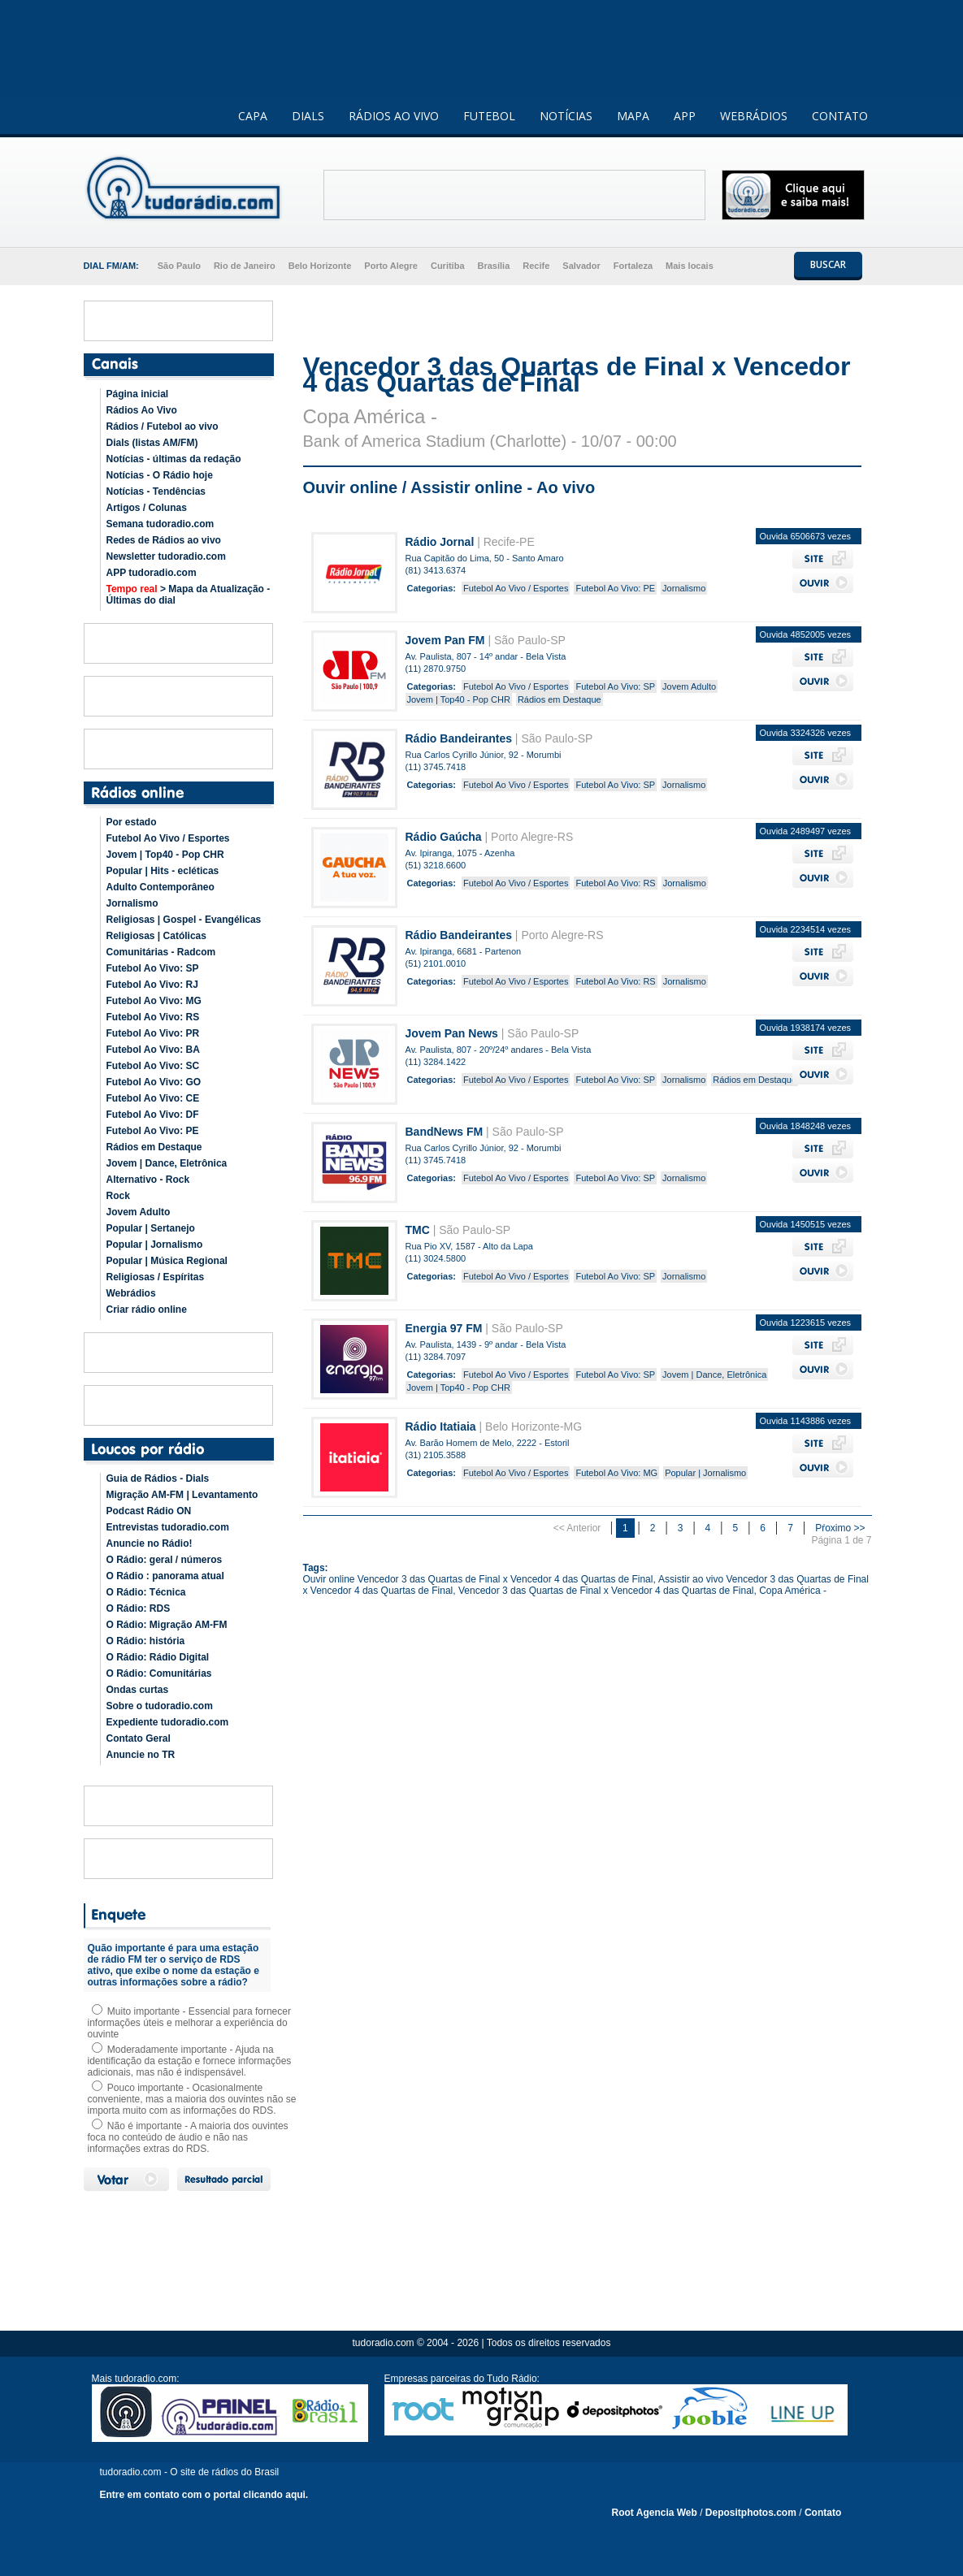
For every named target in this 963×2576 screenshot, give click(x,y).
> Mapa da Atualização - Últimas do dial (188, 594)
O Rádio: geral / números (164, 1559)
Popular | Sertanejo (150, 1228)
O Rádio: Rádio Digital (158, 1657)
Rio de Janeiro (244, 266)
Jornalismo (132, 903)
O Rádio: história (145, 1641)
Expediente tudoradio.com (167, 1722)
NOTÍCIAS (566, 115)
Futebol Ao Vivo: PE (152, 1130)
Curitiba (448, 266)
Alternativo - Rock (148, 1179)
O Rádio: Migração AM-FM (167, 1624)
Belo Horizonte (320, 266)
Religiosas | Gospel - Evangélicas (184, 919)
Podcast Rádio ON (149, 1511)
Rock (118, 1195)
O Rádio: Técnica (146, 1592)
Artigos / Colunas (146, 507)
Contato (823, 2512)
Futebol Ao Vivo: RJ (152, 984)
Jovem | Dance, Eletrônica (167, 1163)
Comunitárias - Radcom (161, 952)
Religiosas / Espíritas (155, 1277)
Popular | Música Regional (167, 1260)
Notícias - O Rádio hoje (159, 475)
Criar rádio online (146, 1309)
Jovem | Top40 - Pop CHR (165, 854)
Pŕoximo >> (840, 1528)
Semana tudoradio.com (160, 524)
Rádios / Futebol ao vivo (162, 426)
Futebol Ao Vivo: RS (153, 1017)
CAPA (252, 115)
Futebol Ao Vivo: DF (152, 1114)
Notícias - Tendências (156, 491)
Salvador (581, 266)
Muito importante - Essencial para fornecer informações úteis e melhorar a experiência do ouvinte (189, 2023)
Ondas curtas (137, 1689)
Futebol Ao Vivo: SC (153, 1066)
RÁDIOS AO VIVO (394, 115)
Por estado (131, 822)
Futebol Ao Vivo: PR (153, 1033)
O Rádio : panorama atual (165, 1576)
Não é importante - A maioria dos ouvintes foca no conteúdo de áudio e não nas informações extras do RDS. (188, 2137)
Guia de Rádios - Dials (158, 1478)
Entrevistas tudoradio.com (167, 1527)
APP (685, 115)
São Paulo (179, 266)
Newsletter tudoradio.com (166, 556)
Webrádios (131, 1293)
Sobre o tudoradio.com (159, 1706)
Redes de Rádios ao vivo (163, 540)
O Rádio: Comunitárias (159, 1673)
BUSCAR (828, 264)
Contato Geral (138, 1738)
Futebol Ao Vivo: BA (153, 1049)
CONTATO (840, 115)
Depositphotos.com (750, 2512)
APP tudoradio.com (151, 572)
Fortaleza (633, 266)
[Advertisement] (514, 195)
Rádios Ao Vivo (141, 410)
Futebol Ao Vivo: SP (152, 968)
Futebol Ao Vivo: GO (154, 1082)
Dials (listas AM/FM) (152, 442)
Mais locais (690, 266)
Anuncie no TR (141, 1754)
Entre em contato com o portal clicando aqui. (204, 2494)
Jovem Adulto (138, 1212)
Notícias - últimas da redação (173, 459)
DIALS (308, 115)
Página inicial (137, 394)
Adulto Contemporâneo (160, 887)
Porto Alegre (391, 266)
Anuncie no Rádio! (149, 1543)
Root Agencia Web (654, 2512)
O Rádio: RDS (138, 1608)
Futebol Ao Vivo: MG (154, 1001)
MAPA (633, 115)
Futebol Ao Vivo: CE (153, 1098)
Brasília (494, 266)
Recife (536, 266)
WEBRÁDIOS (753, 115)
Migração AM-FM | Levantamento (182, 1494)
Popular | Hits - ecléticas (162, 871)
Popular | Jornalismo (154, 1244)
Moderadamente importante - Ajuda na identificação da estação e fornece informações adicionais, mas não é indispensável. (190, 2061)
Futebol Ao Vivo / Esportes (168, 838)
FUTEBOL (489, 115)
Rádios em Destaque (154, 1147)
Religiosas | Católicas (156, 936)
